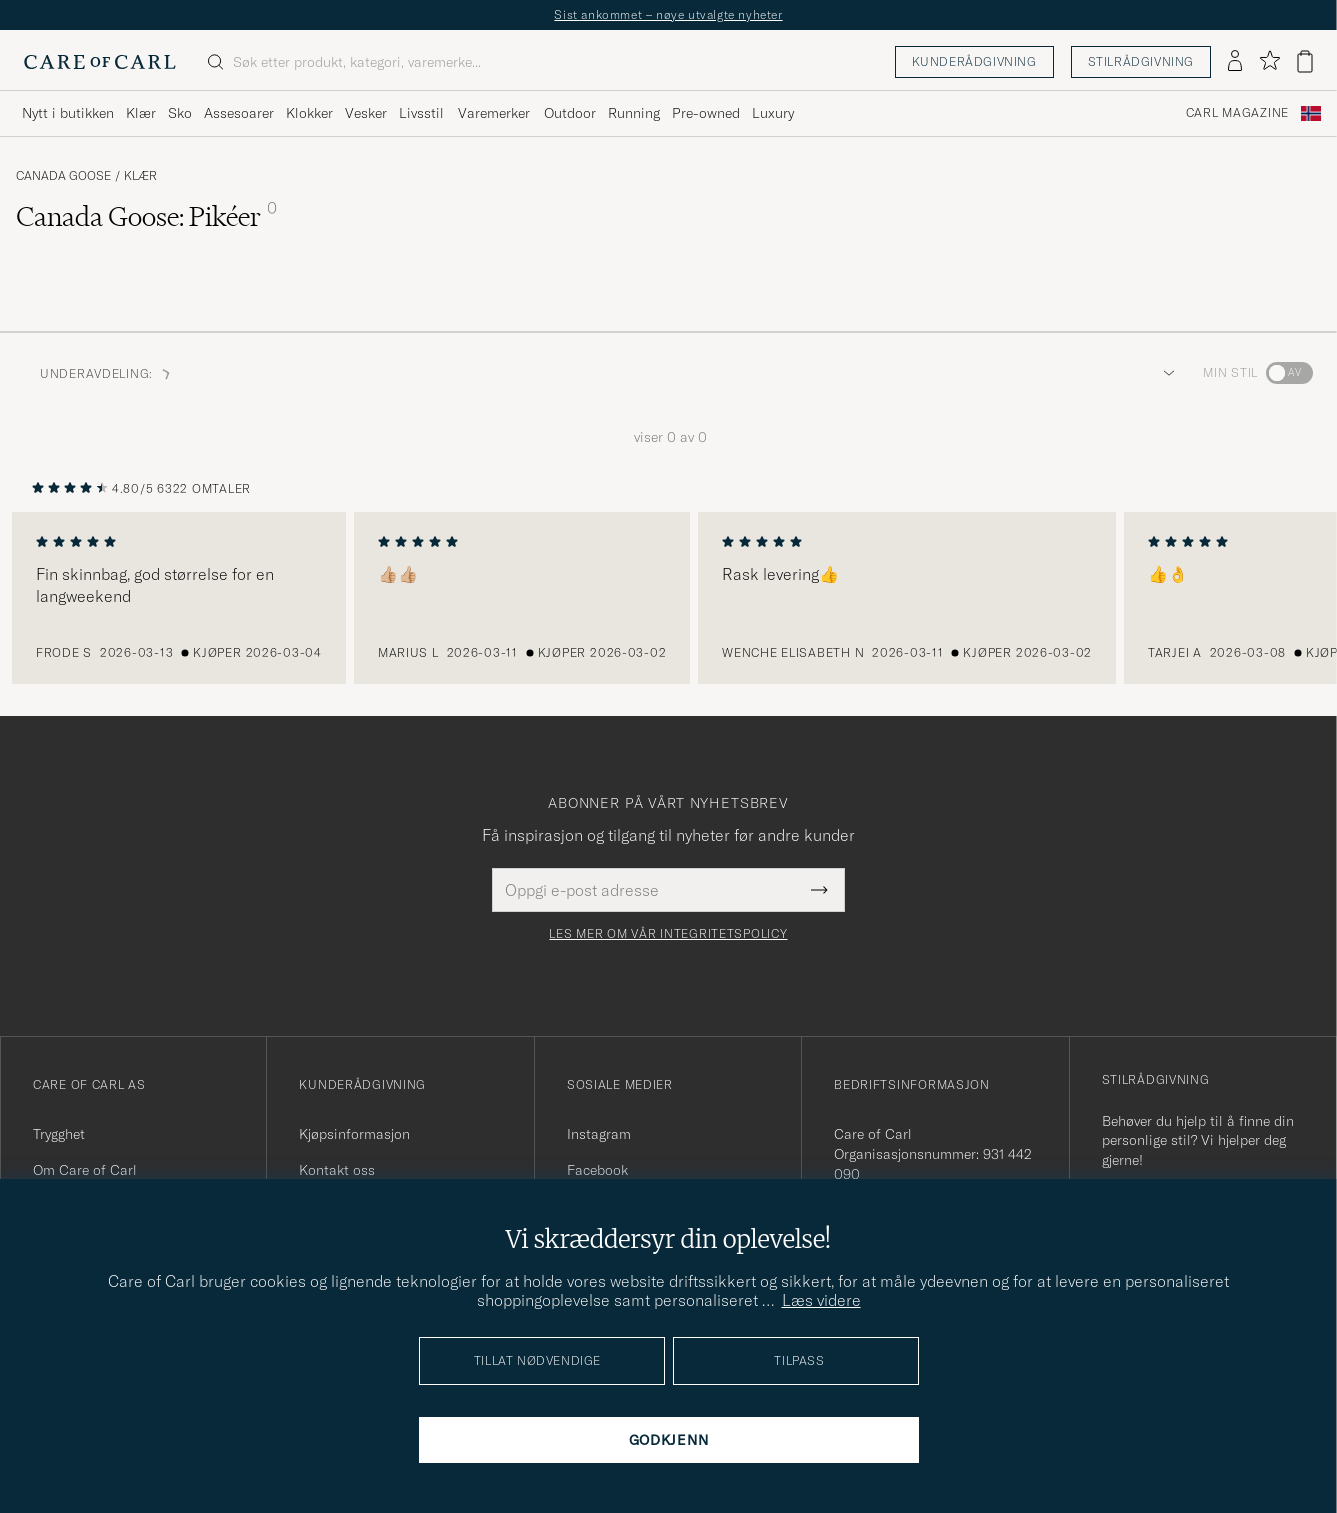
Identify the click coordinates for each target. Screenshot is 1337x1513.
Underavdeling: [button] (106, 373)
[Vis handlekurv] (1305, 61)
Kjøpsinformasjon (354, 1134)
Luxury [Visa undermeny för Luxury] (773, 113)
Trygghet (59, 1134)
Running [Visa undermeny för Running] (634, 113)
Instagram (599, 1134)
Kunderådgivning (974, 61)
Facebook (597, 1170)
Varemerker (494, 113)
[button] (1165, 373)
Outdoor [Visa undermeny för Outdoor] (570, 113)
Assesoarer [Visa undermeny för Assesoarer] (239, 113)
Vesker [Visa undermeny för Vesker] (366, 113)
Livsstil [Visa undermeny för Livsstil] (421, 113)
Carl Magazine (1237, 113)
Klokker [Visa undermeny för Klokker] (309, 113)
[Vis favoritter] (1269, 61)
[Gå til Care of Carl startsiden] (100, 62)
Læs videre (821, 1300)
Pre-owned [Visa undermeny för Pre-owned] (706, 113)
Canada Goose (63, 176)
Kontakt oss (337, 1170)
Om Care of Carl (85, 1170)
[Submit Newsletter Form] (819, 890)
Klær (140, 176)
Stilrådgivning (1141, 61)
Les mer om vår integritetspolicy (668, 934)
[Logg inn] (1235, 62)
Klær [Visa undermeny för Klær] (141, 113)
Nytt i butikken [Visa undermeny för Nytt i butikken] (68, 113)
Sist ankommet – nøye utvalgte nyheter (668, 14)
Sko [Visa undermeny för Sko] (180, 113)
